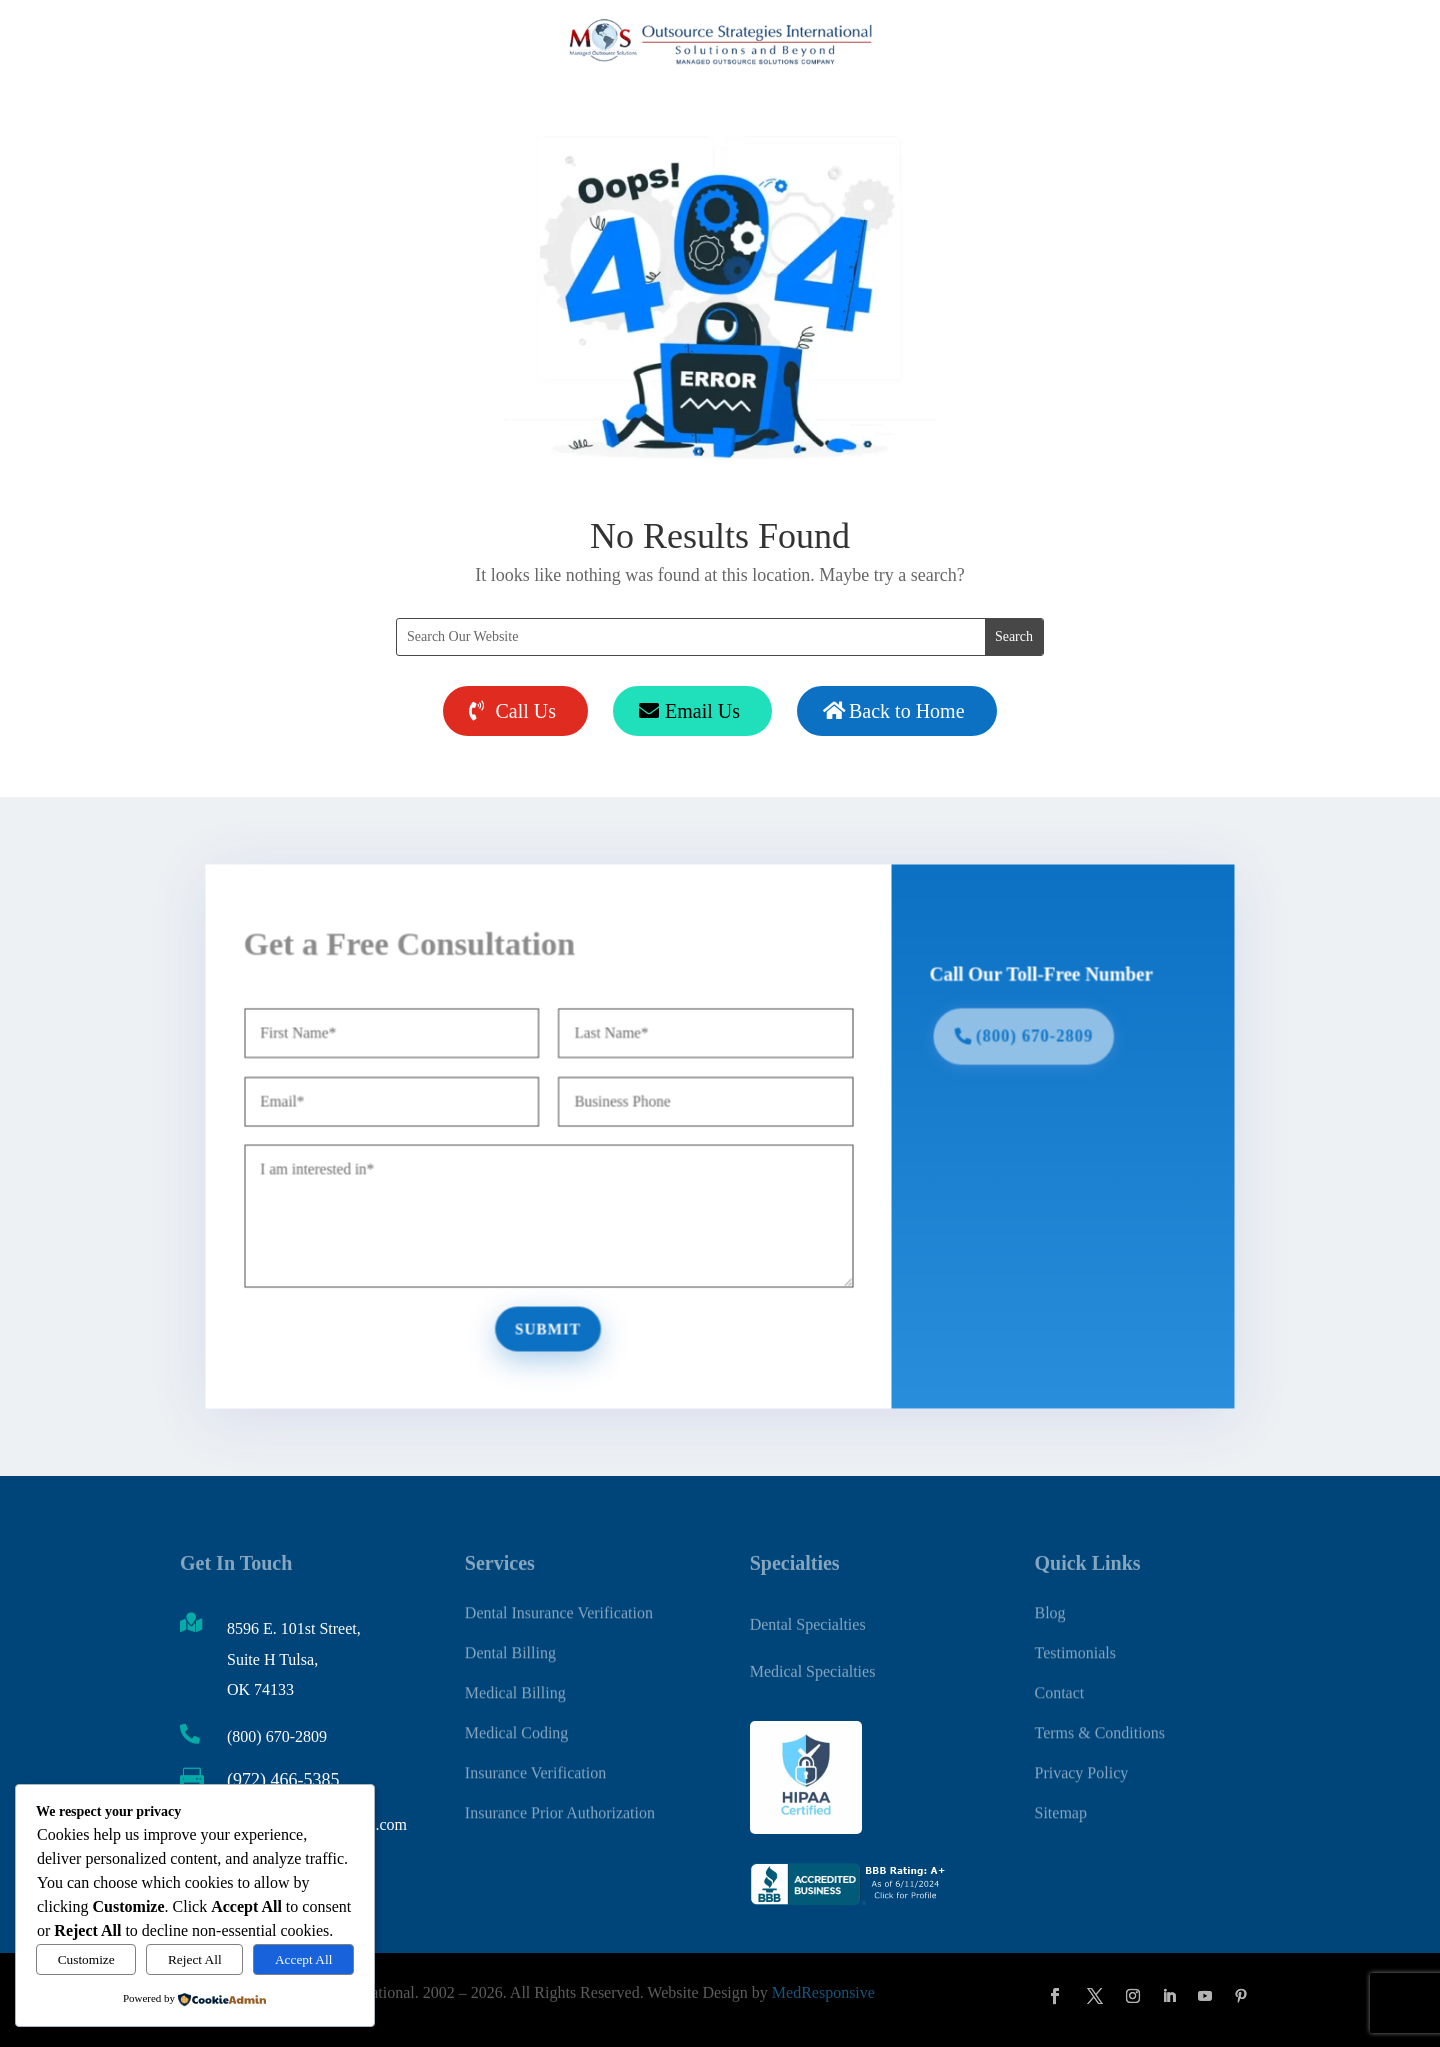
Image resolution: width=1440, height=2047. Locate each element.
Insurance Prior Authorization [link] (560, 1801)
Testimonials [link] (1075, 1641)
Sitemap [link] (1060, 1801)
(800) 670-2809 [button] (1021, 1040)
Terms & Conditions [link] (1099, 1721)
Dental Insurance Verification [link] (559, 1601)
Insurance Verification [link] (535, 1761)
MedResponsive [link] (823, 1991)
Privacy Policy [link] (1081, 1761)
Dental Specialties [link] (808, 1620)
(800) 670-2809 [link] (277, 1736)
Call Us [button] (525, 711)
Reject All (195, 1959)
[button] (1055, 1996)
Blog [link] (1049, 1601)
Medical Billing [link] (515, 1681)
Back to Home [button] (907, 711)
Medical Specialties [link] (813, 1666)
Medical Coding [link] (517, 1721)
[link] (850, 1900)
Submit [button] (555, 1320)
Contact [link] (1059, 1681)
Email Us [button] (702, 711)
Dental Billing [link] (510, 1641)
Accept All (303, 1959)
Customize (86, 1959)
